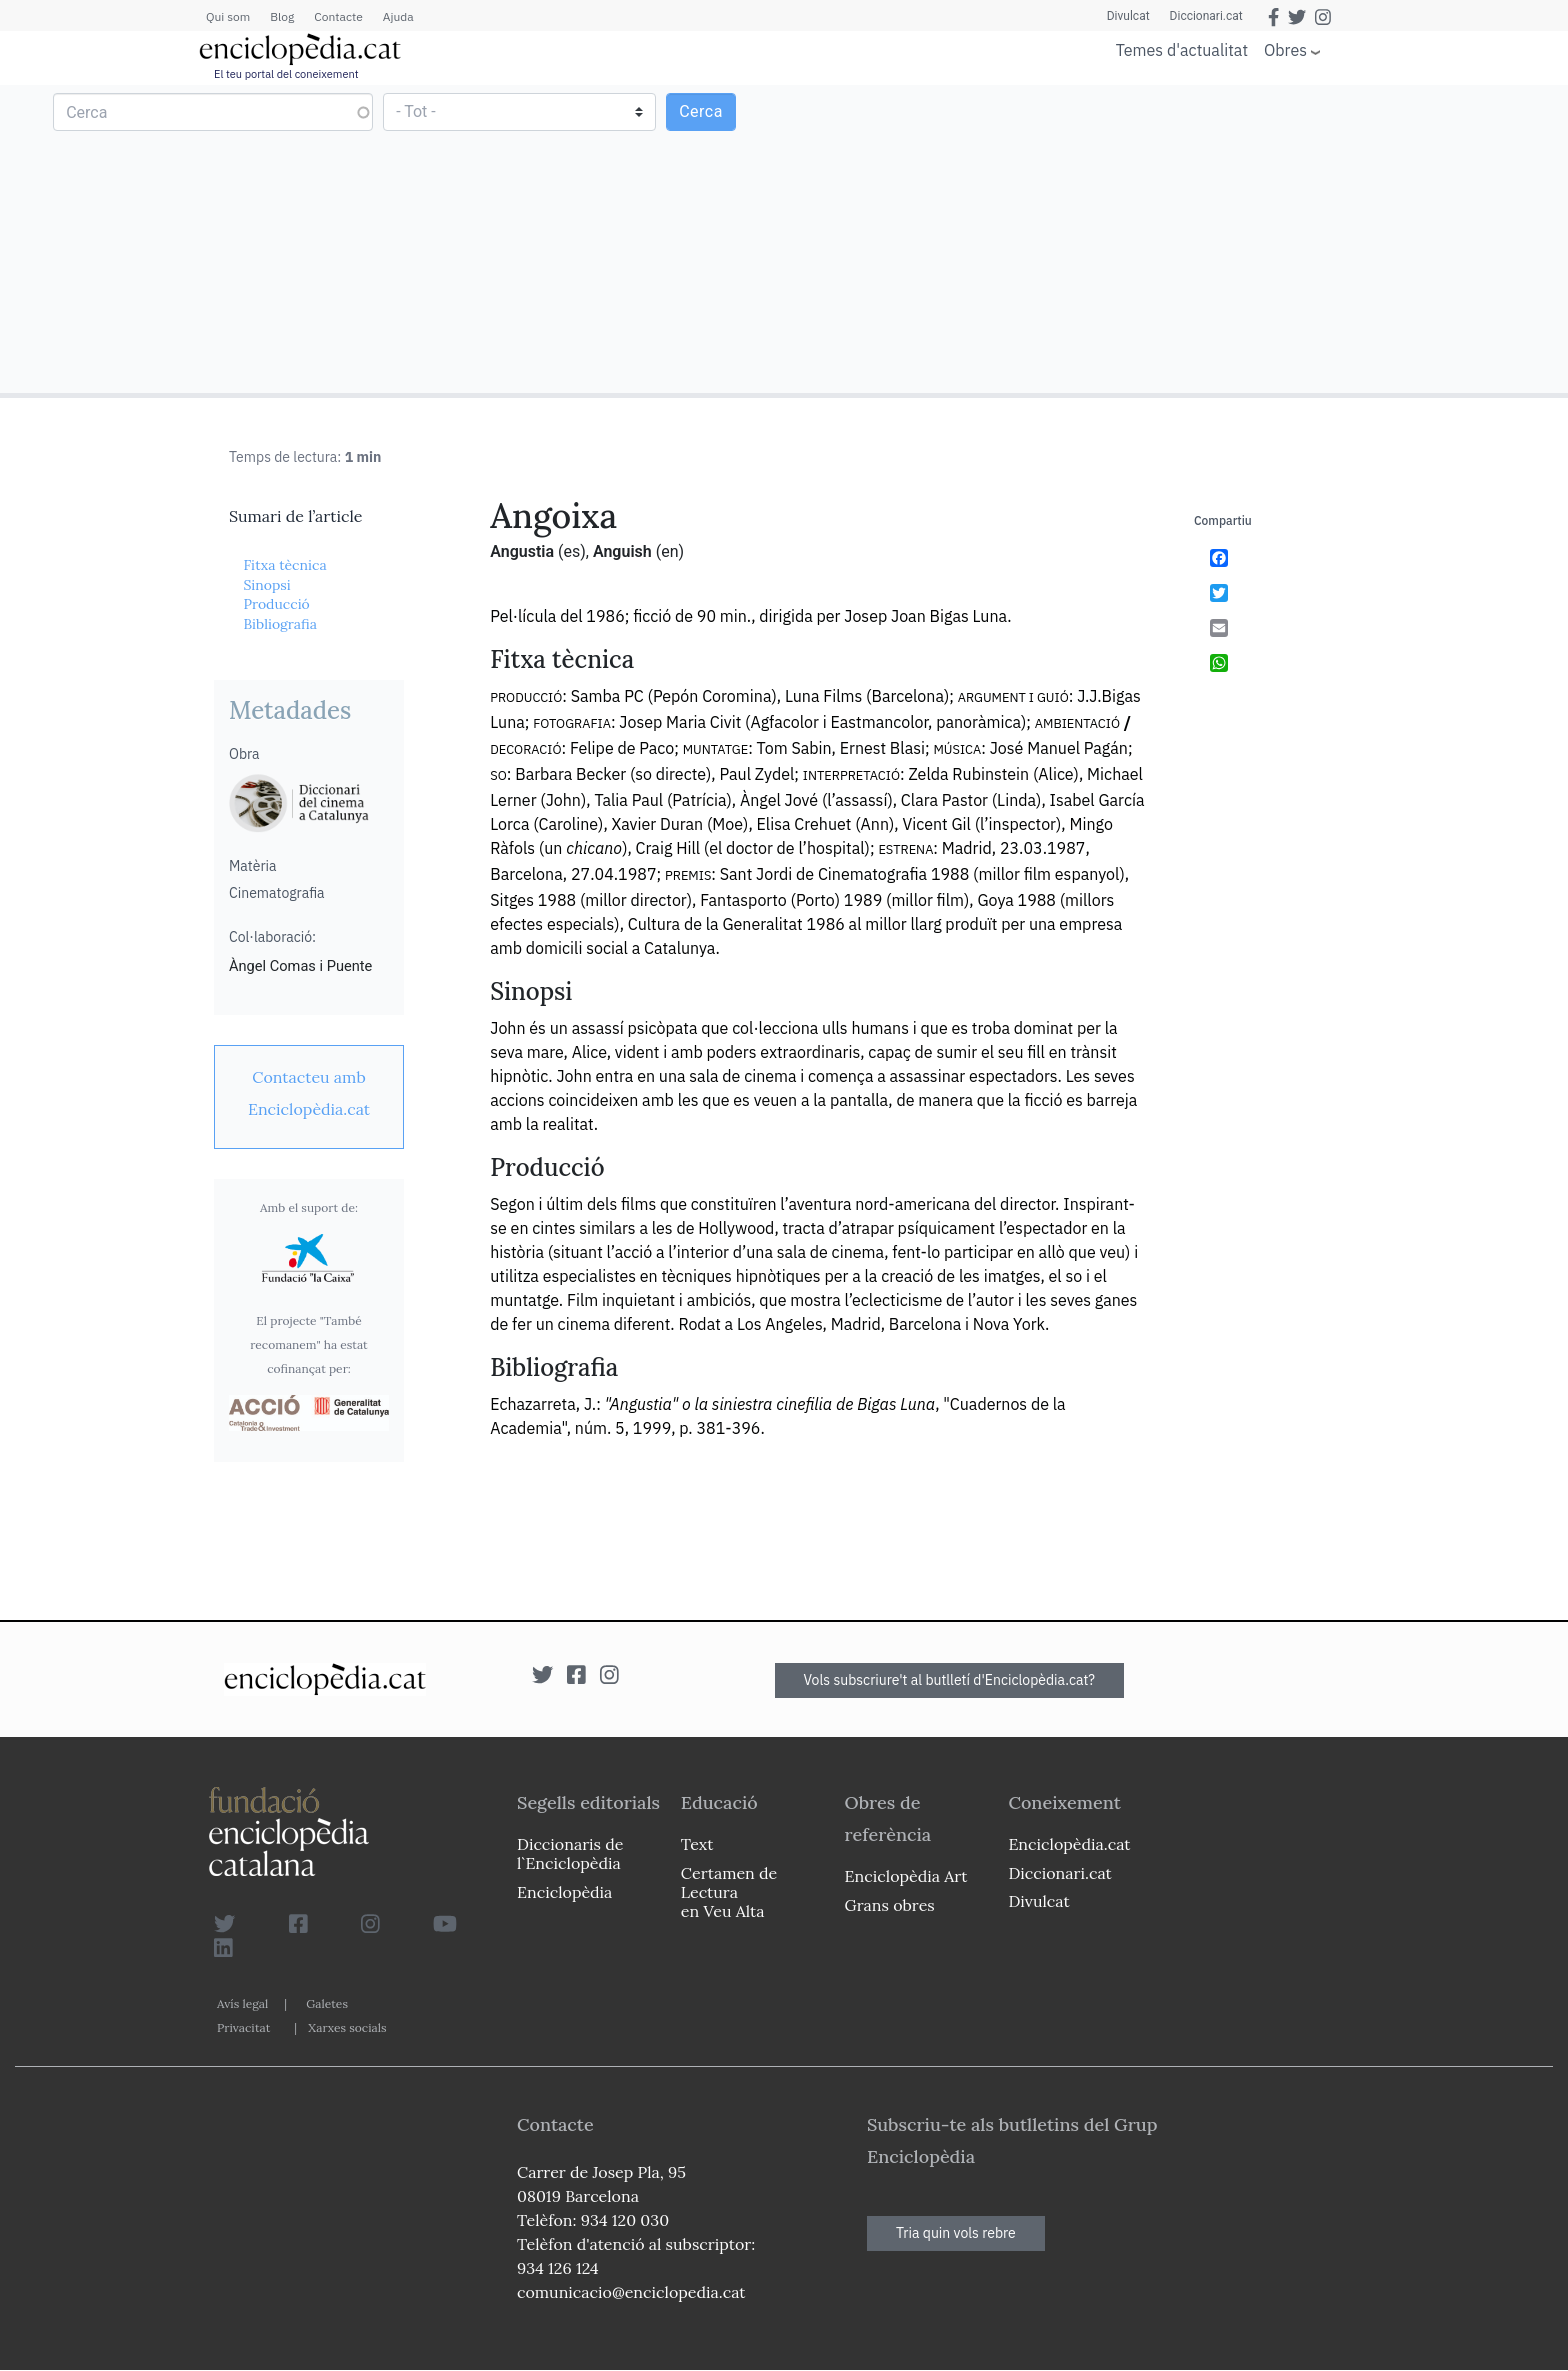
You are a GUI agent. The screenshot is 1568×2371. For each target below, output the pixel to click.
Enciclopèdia (564, 1892)
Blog (282, 16)
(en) (670, 551)
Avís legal (242, 2003)
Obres (1285, 49)
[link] (309, 1093)
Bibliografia (280, 624)
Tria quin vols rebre (956, 2233)
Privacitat (243, 2027)
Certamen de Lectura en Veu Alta (729, 1892)
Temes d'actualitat (1182, 50)
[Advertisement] (1173, 238)
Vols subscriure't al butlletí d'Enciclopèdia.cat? (950, 1680)
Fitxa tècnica (284, 565)
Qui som (228, 16)
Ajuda (398, 16)
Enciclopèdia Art (906, 1876)
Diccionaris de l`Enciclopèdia (570, 1853)
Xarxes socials (347, 2027)
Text (697, 1844)
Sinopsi (266, 585)
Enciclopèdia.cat (1069, 1844)
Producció (276, 604)
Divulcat (1128, 16)
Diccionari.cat (1206, 16)
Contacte (338, 16)
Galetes (327, 2003)
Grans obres (890, 1905)
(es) (572, 551)
